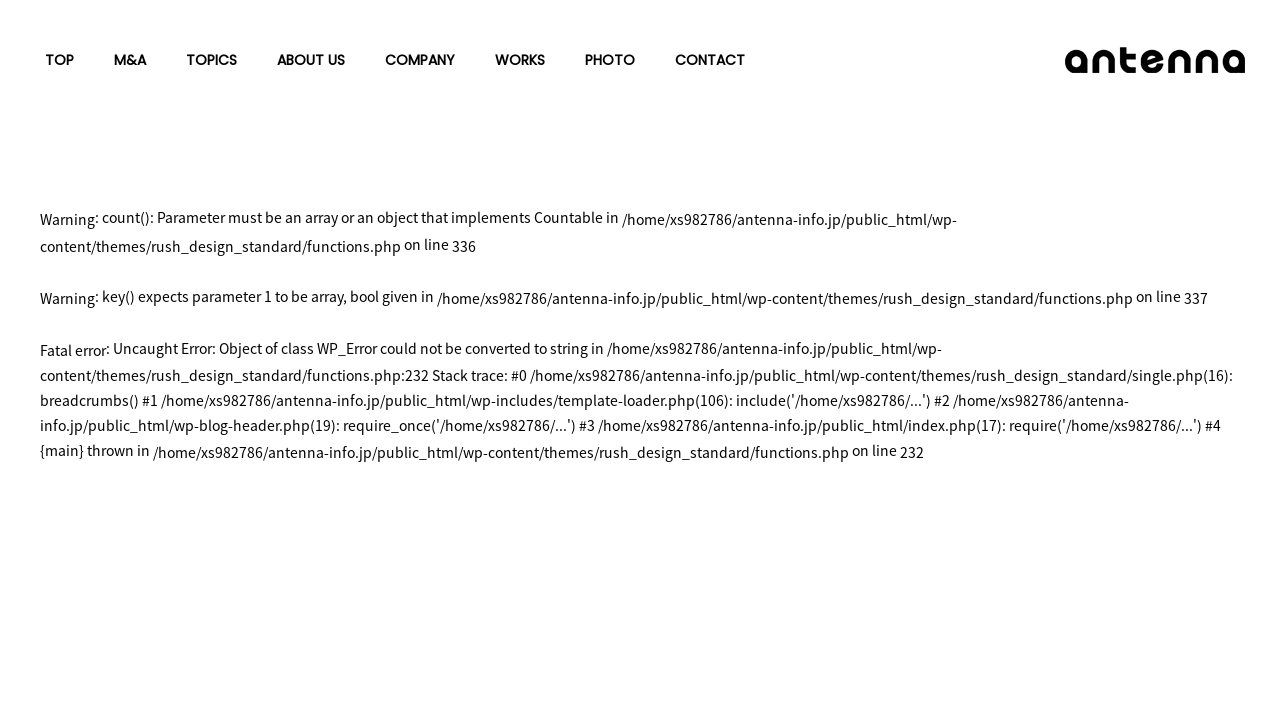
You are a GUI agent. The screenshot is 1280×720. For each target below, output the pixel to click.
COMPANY (420, 60)
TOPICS (211, 60)
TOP (59, 60)
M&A (130, 60)
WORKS (520, 60)
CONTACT (710, 60)
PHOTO (610, 60)
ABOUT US (311, 60)
